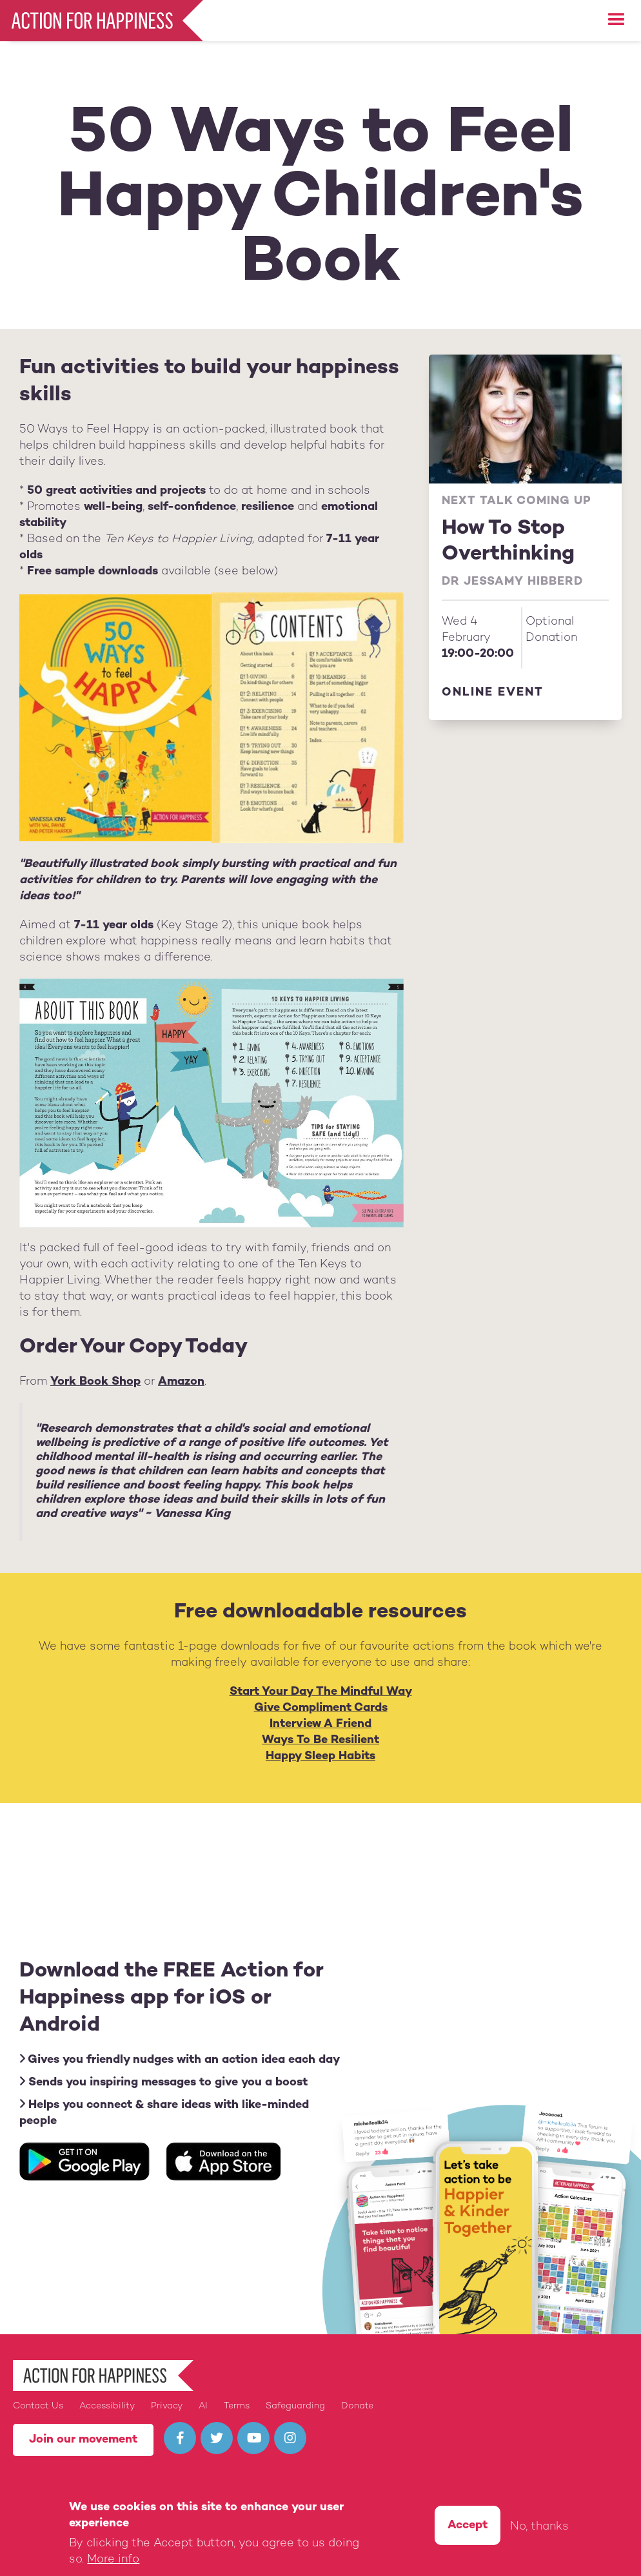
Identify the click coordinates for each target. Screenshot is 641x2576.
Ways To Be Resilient (320, 1740)
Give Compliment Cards (321, 1708)
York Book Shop (95, 1382)
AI (203, 2406)
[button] (616, 20)
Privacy (166, 2406)
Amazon (181, 1382)
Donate (357, 2406)
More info (113, 2561)
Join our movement (83, 2440)
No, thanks (539, 2528)
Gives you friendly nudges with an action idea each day (179, 2059)
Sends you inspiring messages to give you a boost (163, 2082)
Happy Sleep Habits (320, 1756)
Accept (468, 2527)
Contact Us (38, 2406)
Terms (237, 2406)
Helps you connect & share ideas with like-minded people (164, 2112)
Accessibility (107, 2406)
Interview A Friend (320, 1724)
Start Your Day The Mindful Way (321, 1692)
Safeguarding (295, 2406)
